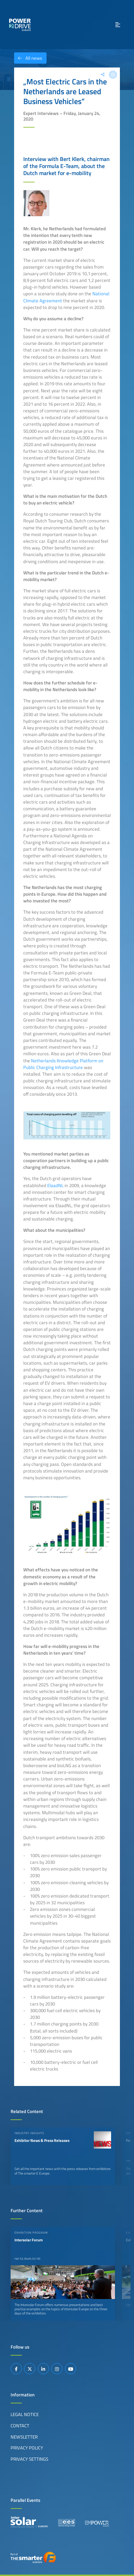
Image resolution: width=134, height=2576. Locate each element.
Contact (20, 2425)
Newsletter (24, 2436)
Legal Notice (25, 2414)
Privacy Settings (29, 2458)
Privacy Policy (27, 2447)
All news (28, 58)
